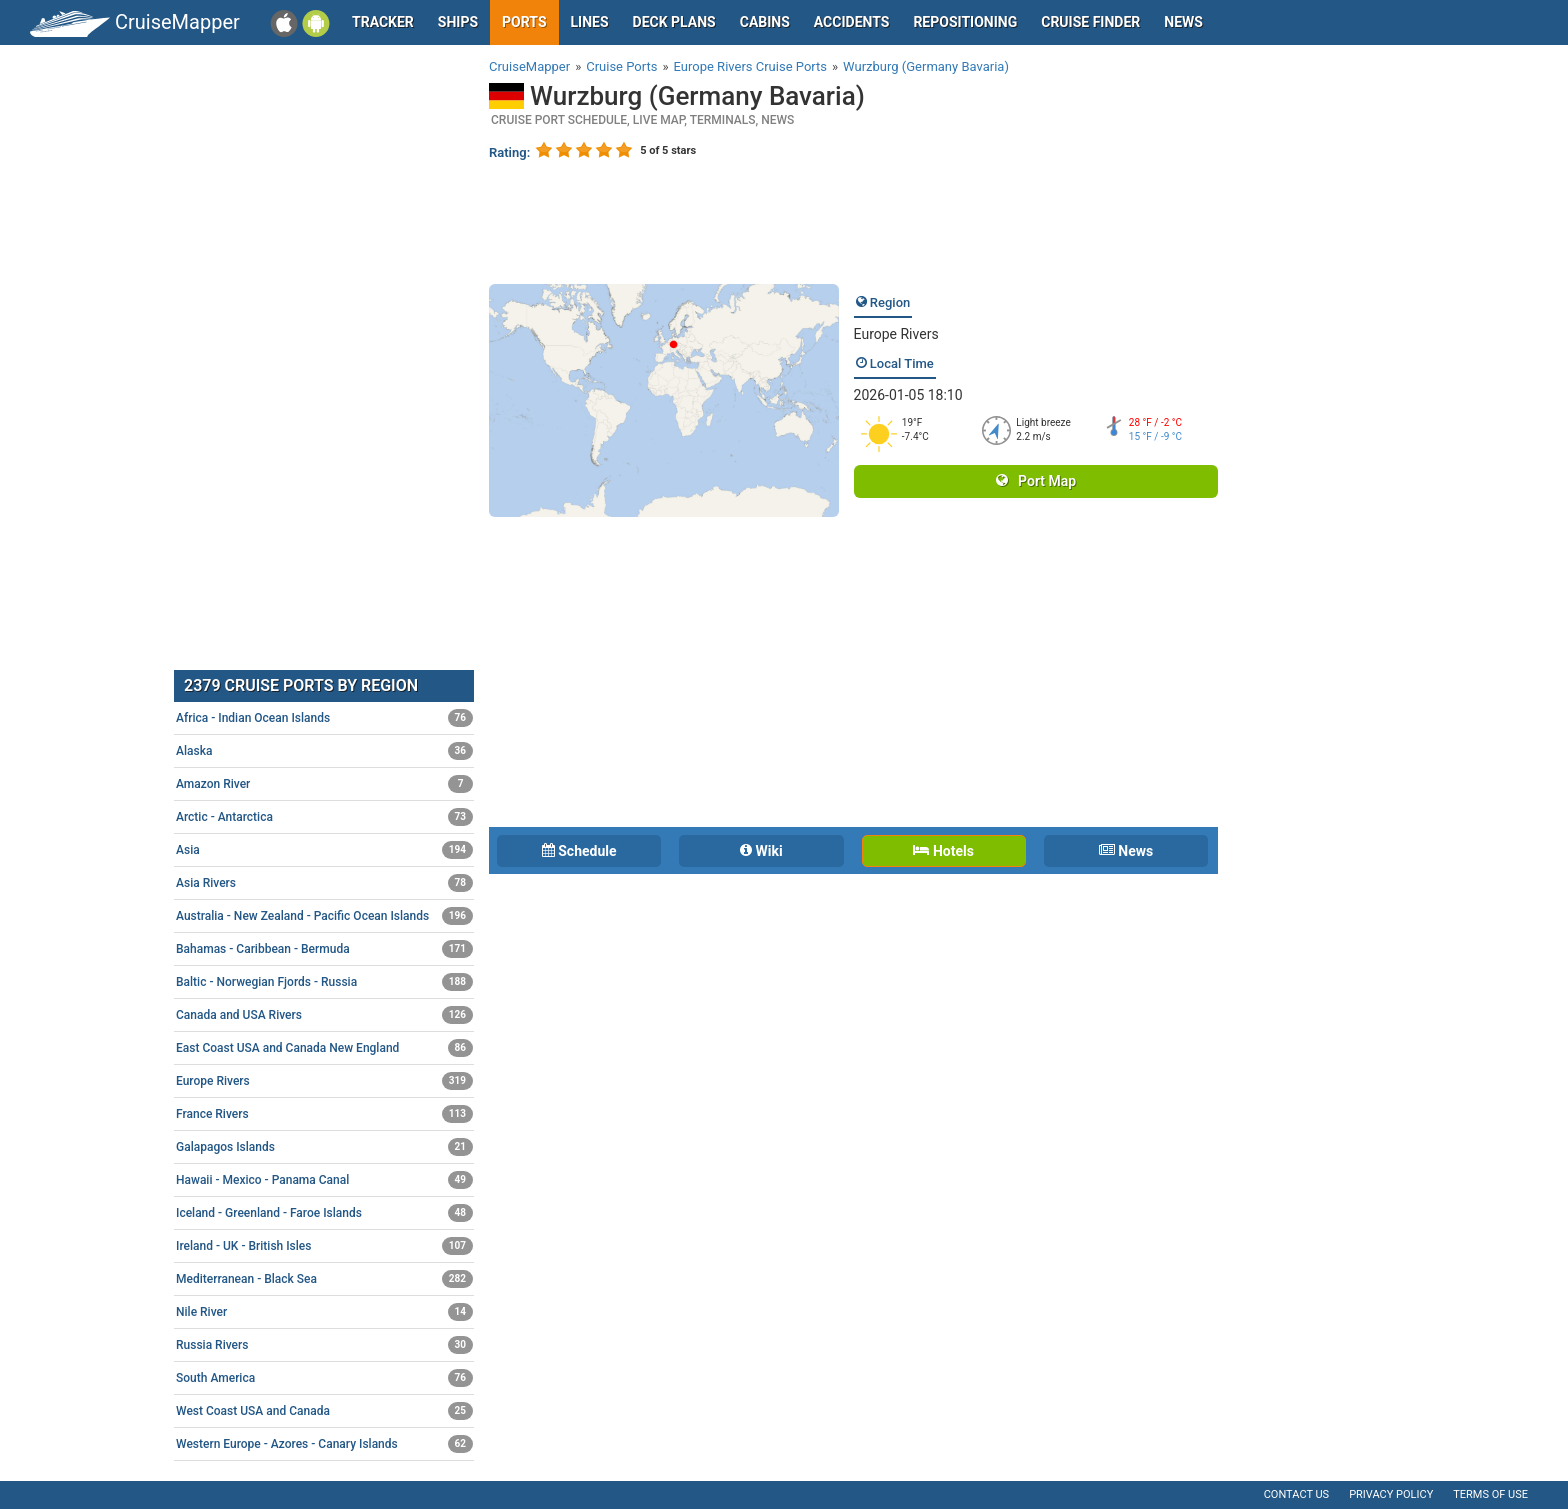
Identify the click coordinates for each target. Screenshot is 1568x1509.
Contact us (1296, 1494)
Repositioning (965, 22)
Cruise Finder (1090, 22)
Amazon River (324, 784)
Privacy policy (1391, 1494)
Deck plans (674, 22)
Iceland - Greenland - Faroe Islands (324, 1213)
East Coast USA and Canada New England (324, 1048)
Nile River (324, 1312)
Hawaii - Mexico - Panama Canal (324, 1180)
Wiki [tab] (761, 851)
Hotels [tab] (943, 851)
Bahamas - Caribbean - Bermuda (324, 949)
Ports (524, 22)
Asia (324, 850)
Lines (590, 22)
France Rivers (324, 1114)
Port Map (1036, 481)
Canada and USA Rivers (324, 1015)
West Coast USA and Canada (324, 1411)
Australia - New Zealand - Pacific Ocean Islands (324, 916)
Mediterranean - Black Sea (324, 1279)
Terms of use (1490, 1494)
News (1183, 22)
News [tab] (1126, 851)
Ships (458, 22)
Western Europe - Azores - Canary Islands (324, 1444)
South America (324, 1378)
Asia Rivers (324, 883)
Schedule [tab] (579, 851)
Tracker (383, 22)
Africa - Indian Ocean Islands (324, 718)
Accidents (852, 22)
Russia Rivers (324, 1345)
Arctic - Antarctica (324, 817)
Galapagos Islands (324, 1147)
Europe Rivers (896, 334)
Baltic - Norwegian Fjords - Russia (324, 982)
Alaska (324, 751)
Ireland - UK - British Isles (324, 1246)
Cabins (765, 22)
